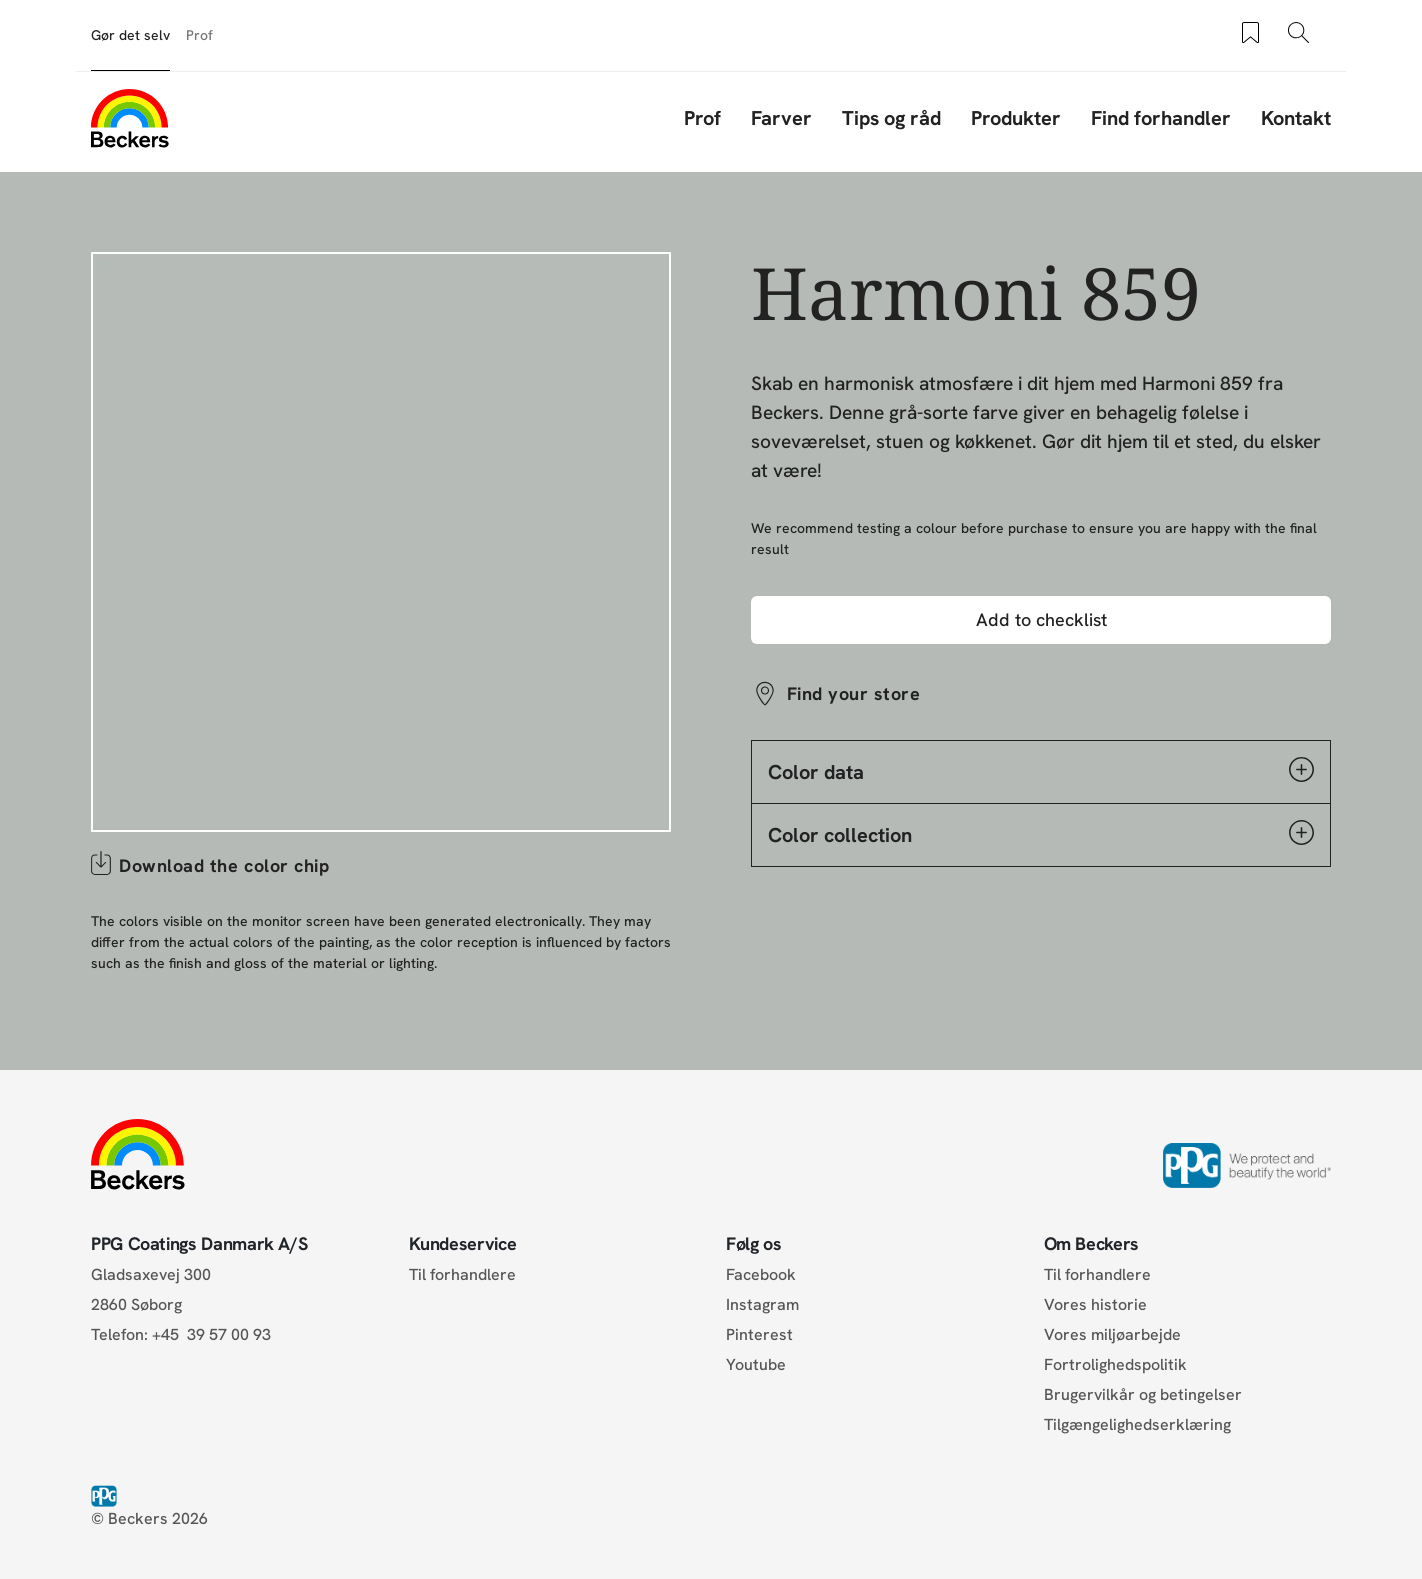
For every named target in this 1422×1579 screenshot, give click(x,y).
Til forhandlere (462, 1274)
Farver (781, 118)
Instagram (762, 1304)
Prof (199, 35)
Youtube (756, 1364)
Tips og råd (891, 118)
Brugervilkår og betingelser (1143, 1394)
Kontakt (1296, 118)
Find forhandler (1161, 118)
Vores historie (1095, 1304)
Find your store (853, 693)
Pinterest (759, 1334)
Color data (1041, 771)
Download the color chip (224, 865)
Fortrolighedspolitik (1115, 1364)
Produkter (1016, 118)
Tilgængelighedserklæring (1137, 1424)
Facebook (761, 1274)
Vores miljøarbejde (1112, 1334)
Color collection (1041, 834)
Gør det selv (130, 35)
